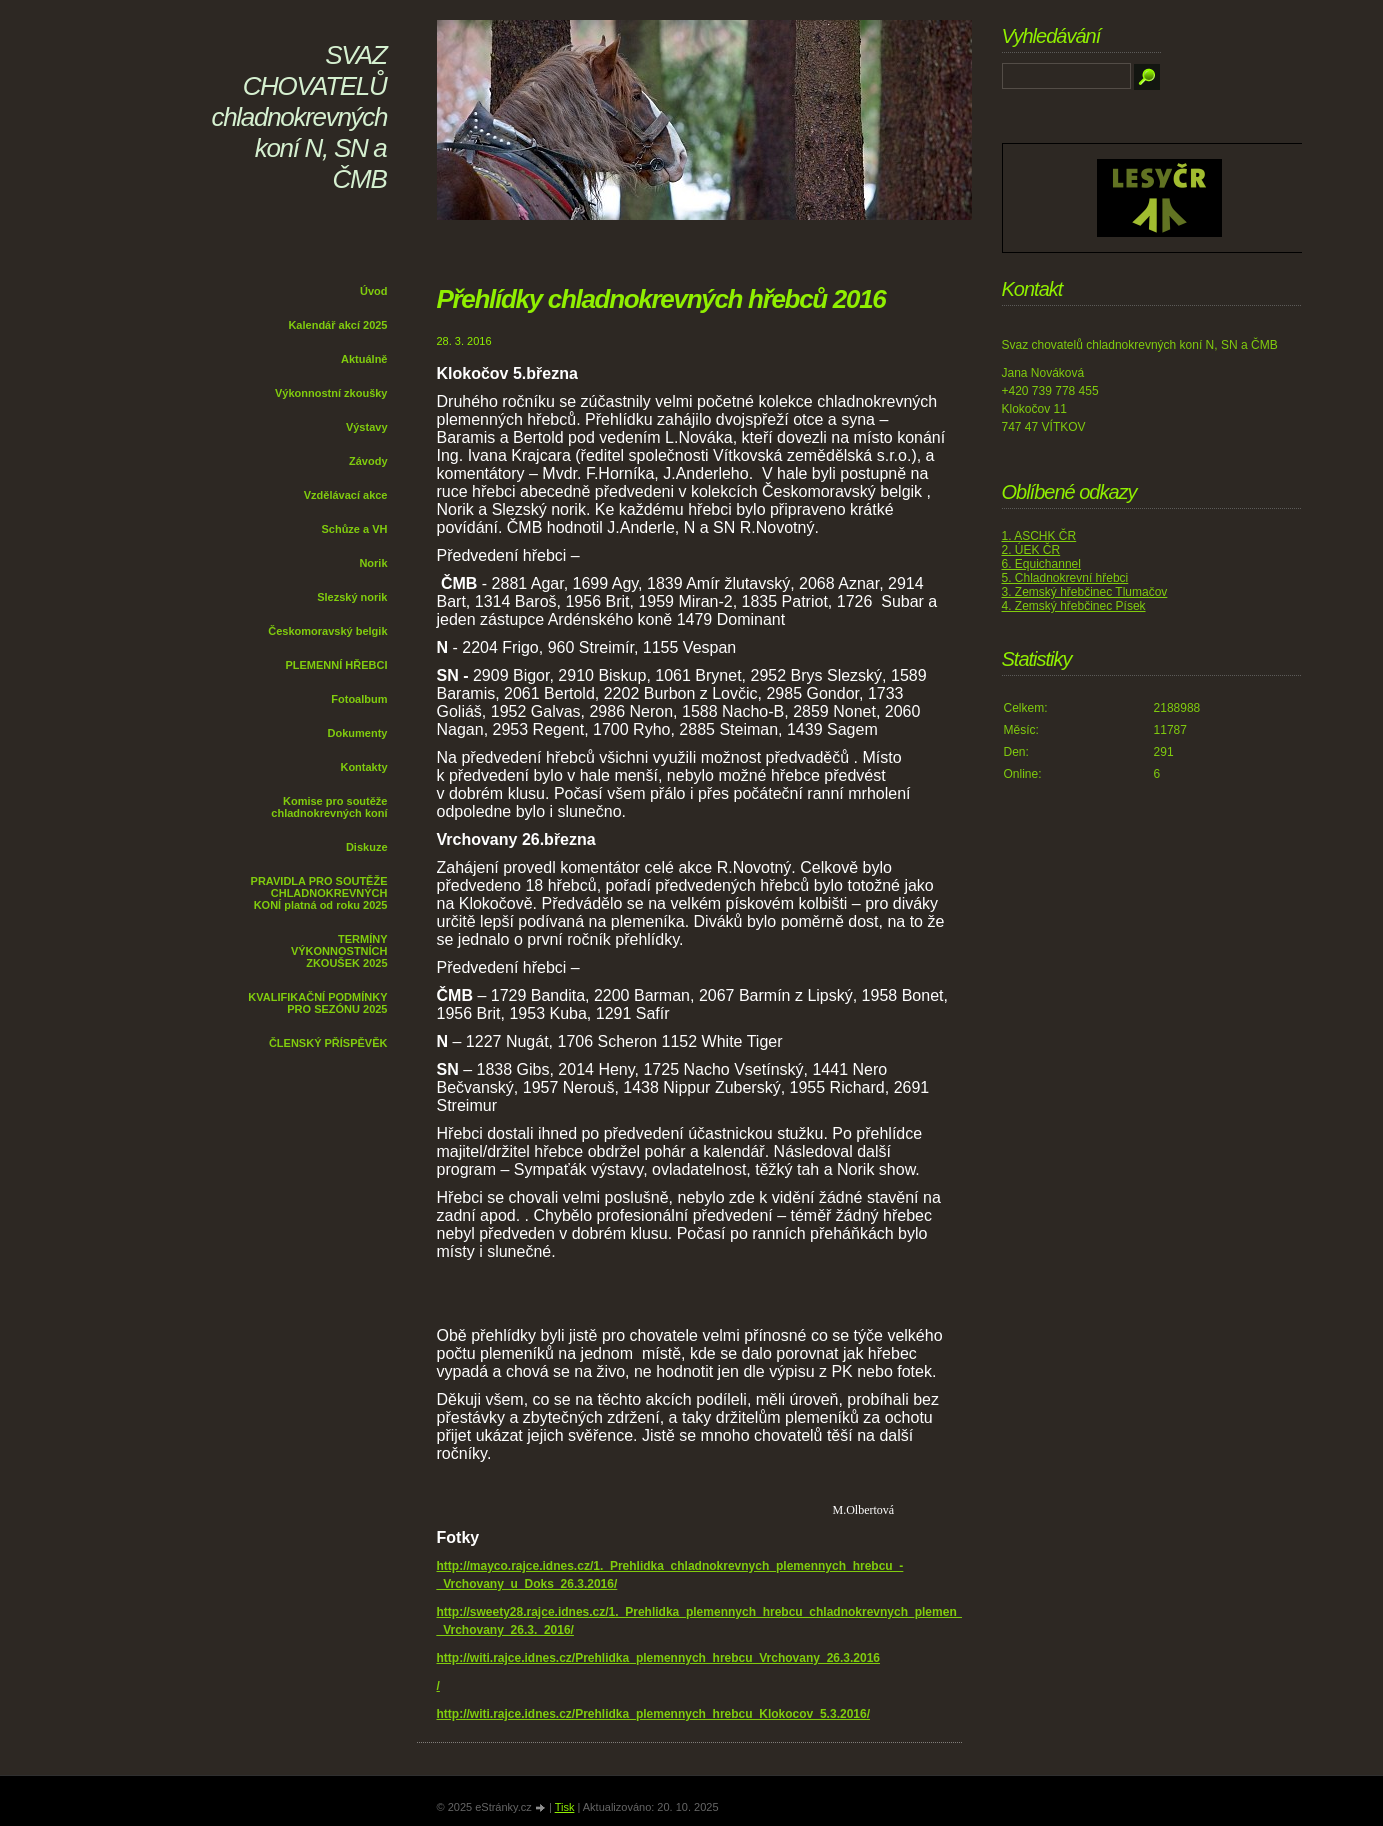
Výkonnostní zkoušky (331, 393)
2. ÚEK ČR (1031, 550)
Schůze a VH (354, 529)
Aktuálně (364, 359)
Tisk (565, 1807)
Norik (373, 563)
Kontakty (363, 767)
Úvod (374, 291)
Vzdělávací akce (346, 495)
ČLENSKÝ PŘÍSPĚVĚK (328, 1043)
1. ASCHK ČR (1039, 536)
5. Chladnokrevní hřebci (1065, 578)
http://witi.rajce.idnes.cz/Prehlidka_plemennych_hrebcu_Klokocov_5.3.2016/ (654, 1714)
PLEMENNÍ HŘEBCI (336, 665)
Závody (368, 461)
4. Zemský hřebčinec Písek (1074, 606)
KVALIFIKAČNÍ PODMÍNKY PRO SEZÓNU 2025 (317, 1003)
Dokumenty (358, 733)
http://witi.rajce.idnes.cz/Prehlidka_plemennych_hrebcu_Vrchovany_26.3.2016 (659, 1658)
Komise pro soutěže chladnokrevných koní (329, 807)
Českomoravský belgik (327, 631)
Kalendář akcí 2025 (337, 325)
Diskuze (367, 847)
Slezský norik (352, 597)
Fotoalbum (359, 699)
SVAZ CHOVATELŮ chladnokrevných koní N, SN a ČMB (300, 117)
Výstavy (367, 427)
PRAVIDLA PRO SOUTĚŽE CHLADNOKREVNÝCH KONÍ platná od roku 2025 (319, 893)
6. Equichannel (1041, 564)
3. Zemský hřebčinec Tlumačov (1085, 592)
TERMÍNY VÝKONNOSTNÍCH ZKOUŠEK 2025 (339, 951)
